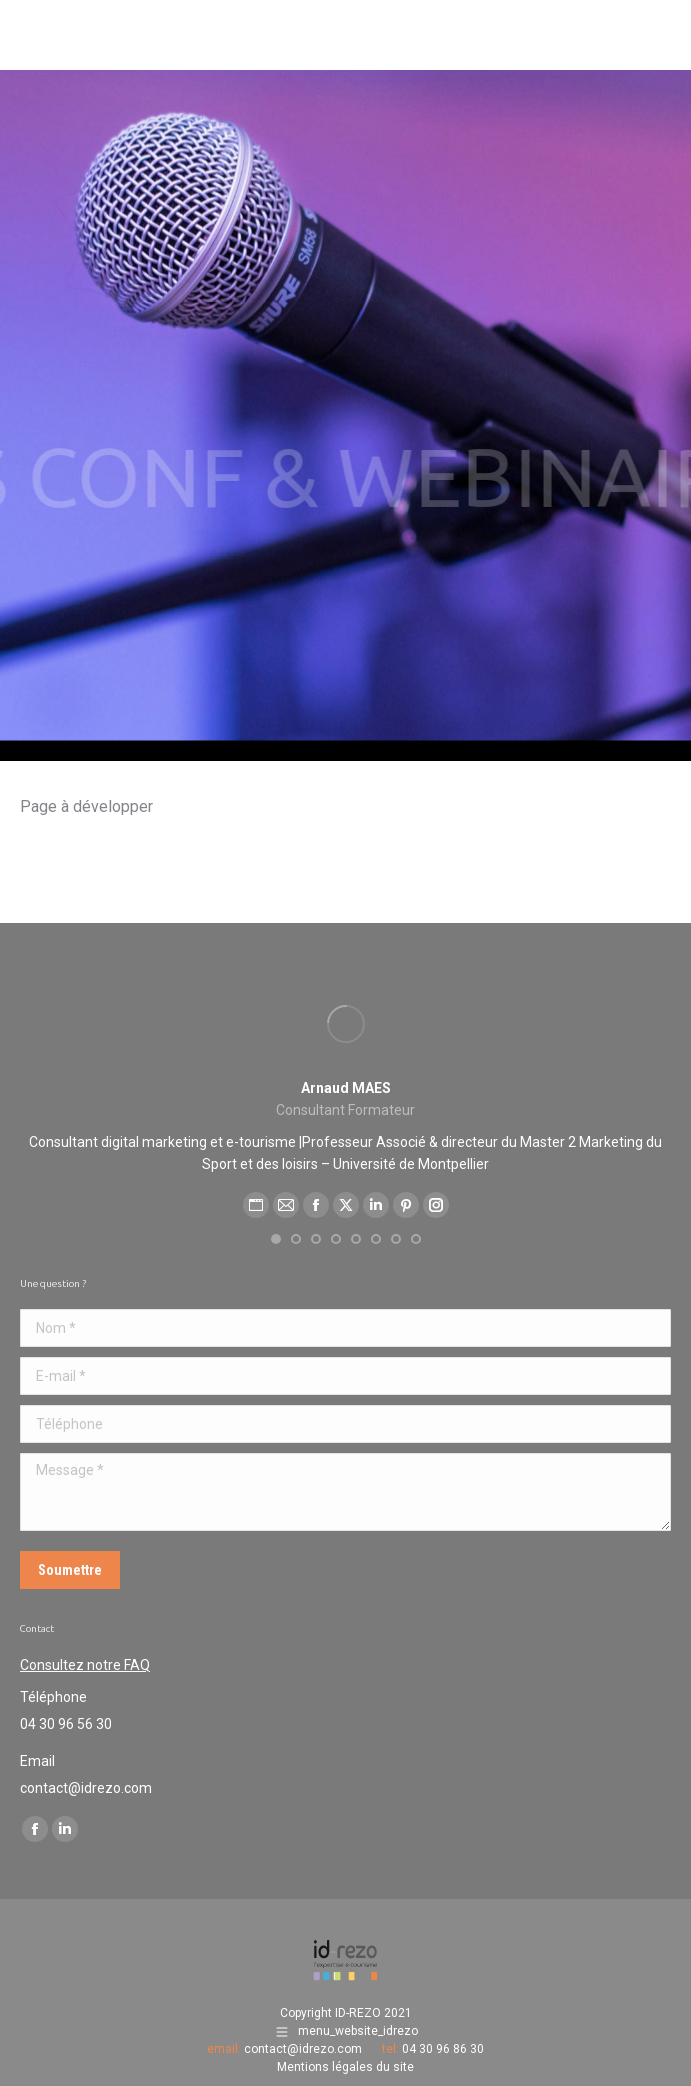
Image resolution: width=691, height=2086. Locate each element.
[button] (276, 1239)
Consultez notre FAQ (85, 1665)
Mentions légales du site (345, 2067)
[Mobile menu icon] (650, 30)
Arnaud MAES (346, 1088)
